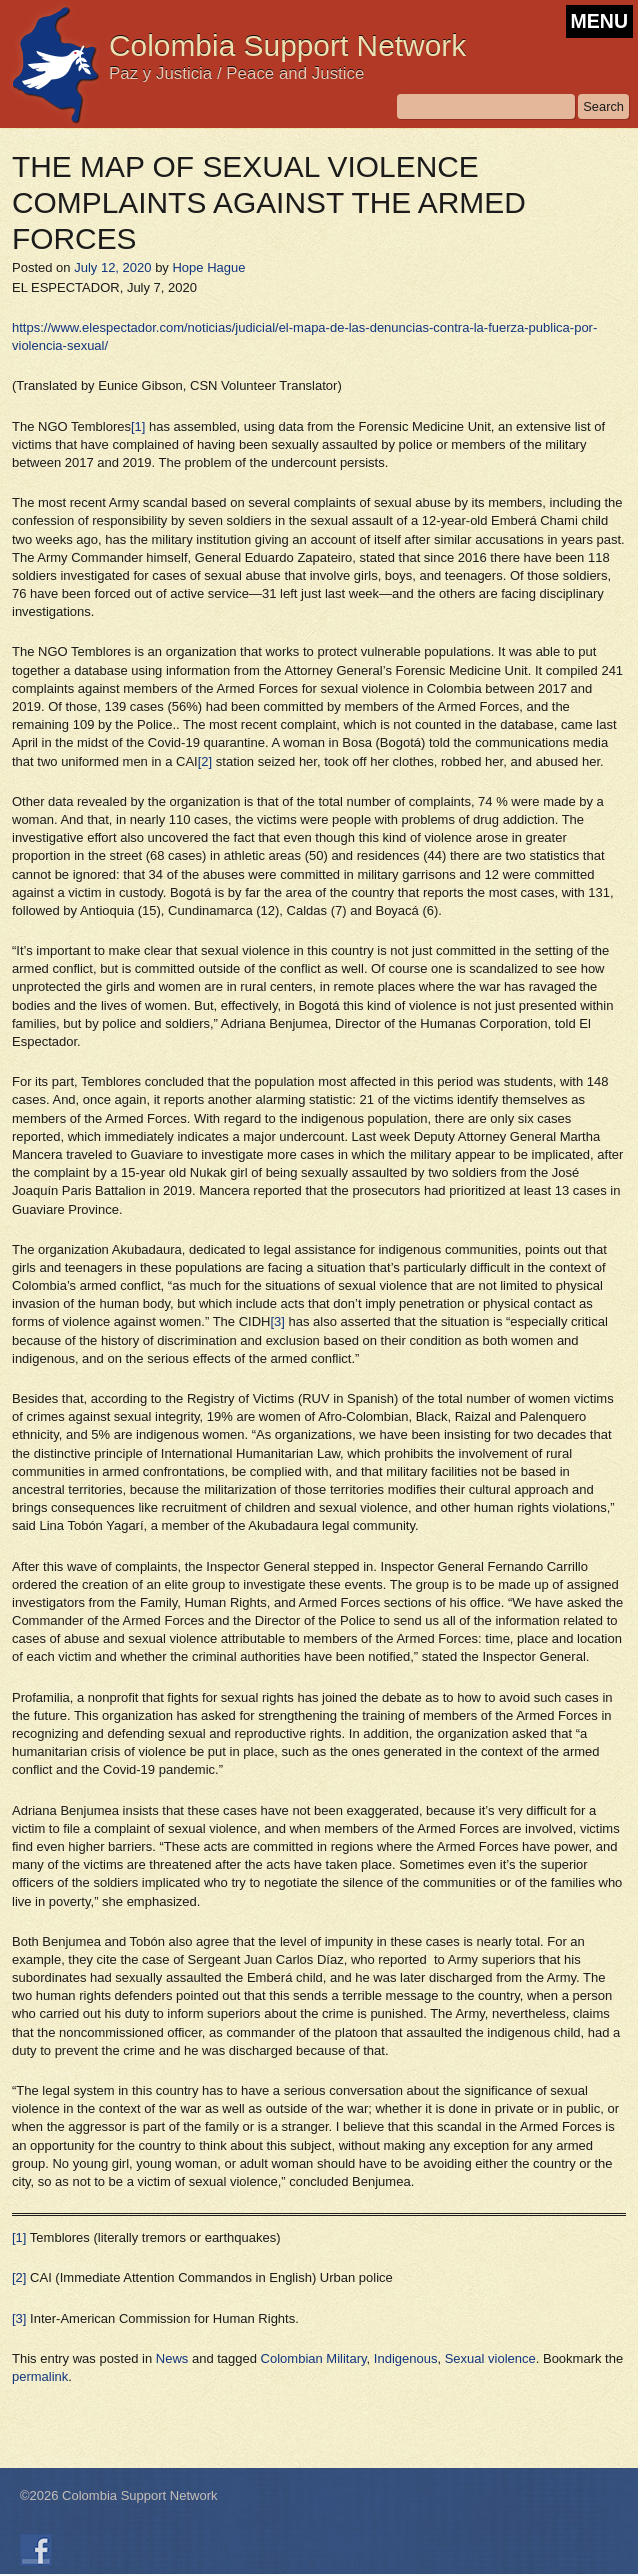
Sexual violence (490, 2358)
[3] (277, 1321)
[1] (138, 426)
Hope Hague (208, 267)
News (172, 2358)
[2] (205, 761)
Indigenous (406, 2358)
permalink (40, 2376)
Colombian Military (314, 2358)
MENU (599, 21)
